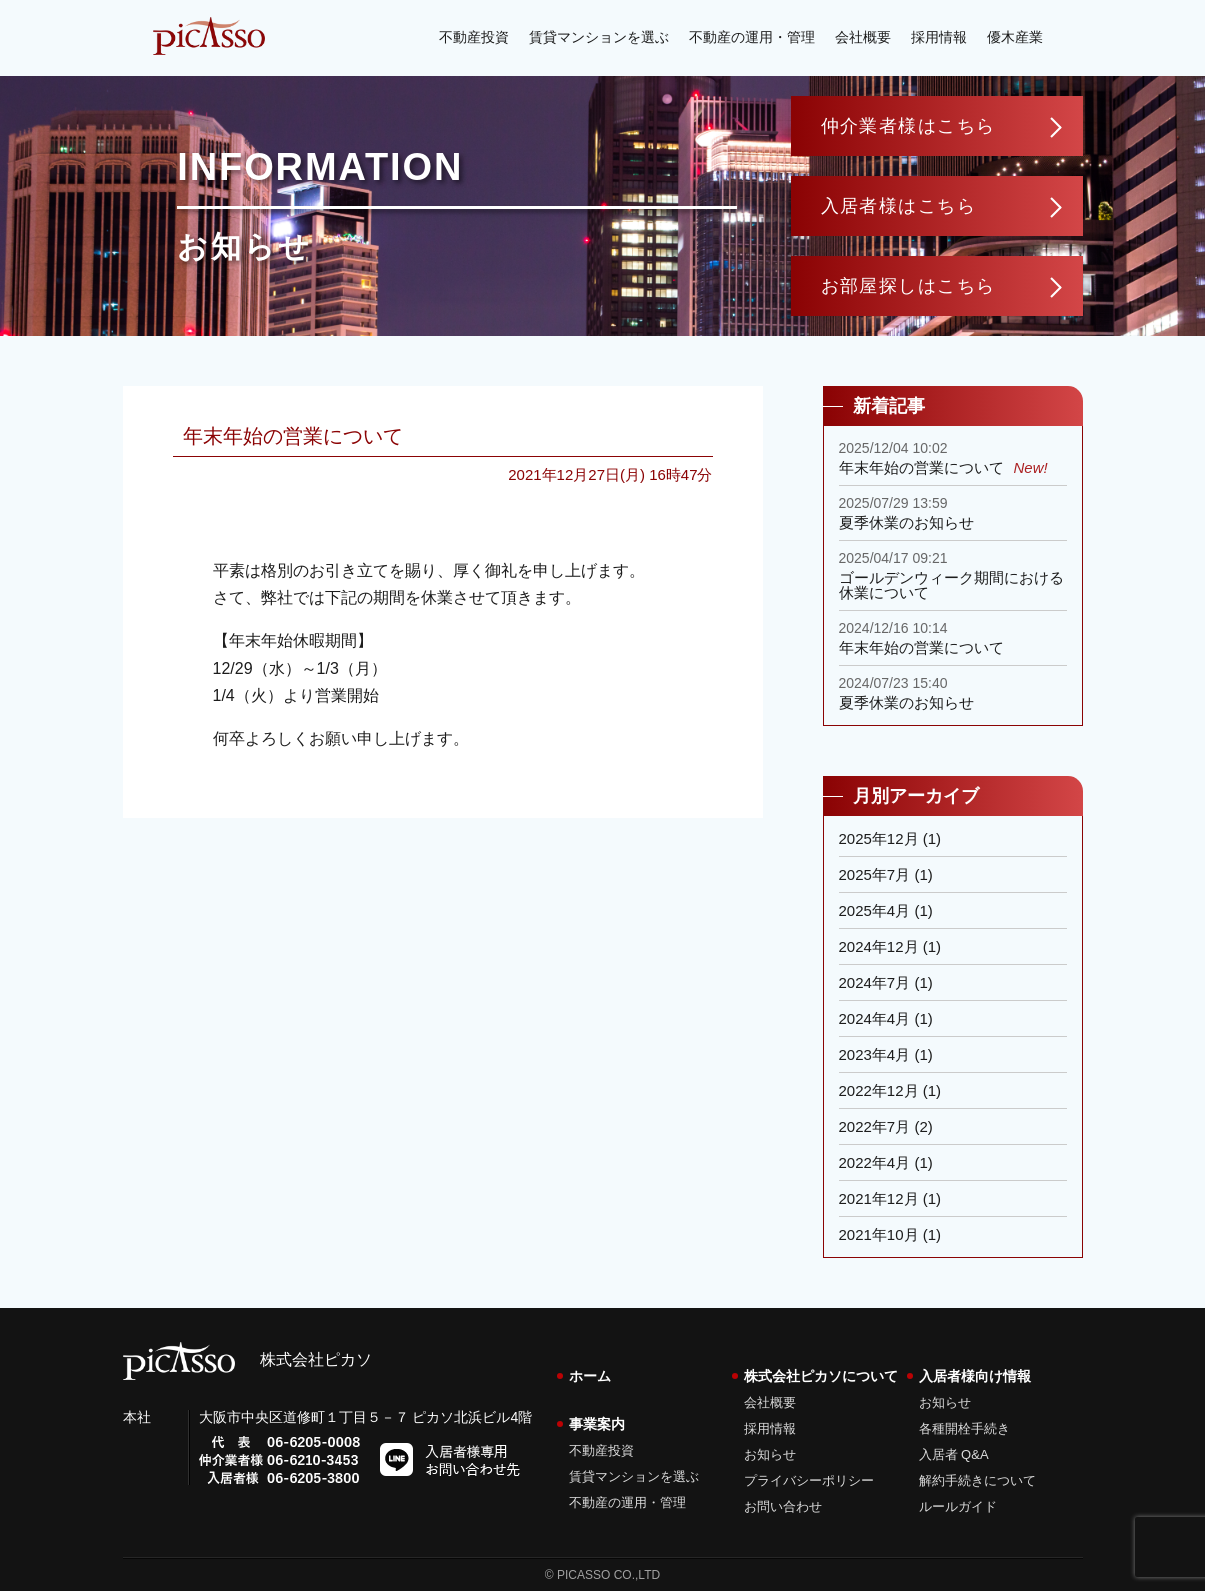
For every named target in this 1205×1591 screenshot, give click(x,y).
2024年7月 (875, 982)
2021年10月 (879, 1234)
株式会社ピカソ (247, 1359)
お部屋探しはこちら (908, 286)
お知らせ (770, 1454)
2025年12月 (879, 838)
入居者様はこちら (899, 206)
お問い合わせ (783, 1506)
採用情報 (939, 37)
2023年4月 (875, 1054)
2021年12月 (879, 1198)
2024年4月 (875, 1018)
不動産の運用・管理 (752, 37)
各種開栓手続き (964, 1428)
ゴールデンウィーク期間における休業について (951, 585)
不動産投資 (474, 37)
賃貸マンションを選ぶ (599, 37)
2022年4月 (875, 1162)
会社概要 (863, 37)
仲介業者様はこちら (908, 126)
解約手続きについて (977, 1480)
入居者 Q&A (954, 1454)
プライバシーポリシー (809, 1480)
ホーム (590, 1376)
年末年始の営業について (293, 436)
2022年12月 (879, 1090)
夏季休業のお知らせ (906, 522)
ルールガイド (958, 1506)
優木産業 (1015, 37)
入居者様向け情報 (975, 1376)
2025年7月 (875, 874)
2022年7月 (875, 1126)
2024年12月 (879, 946)
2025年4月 (875, 910)
